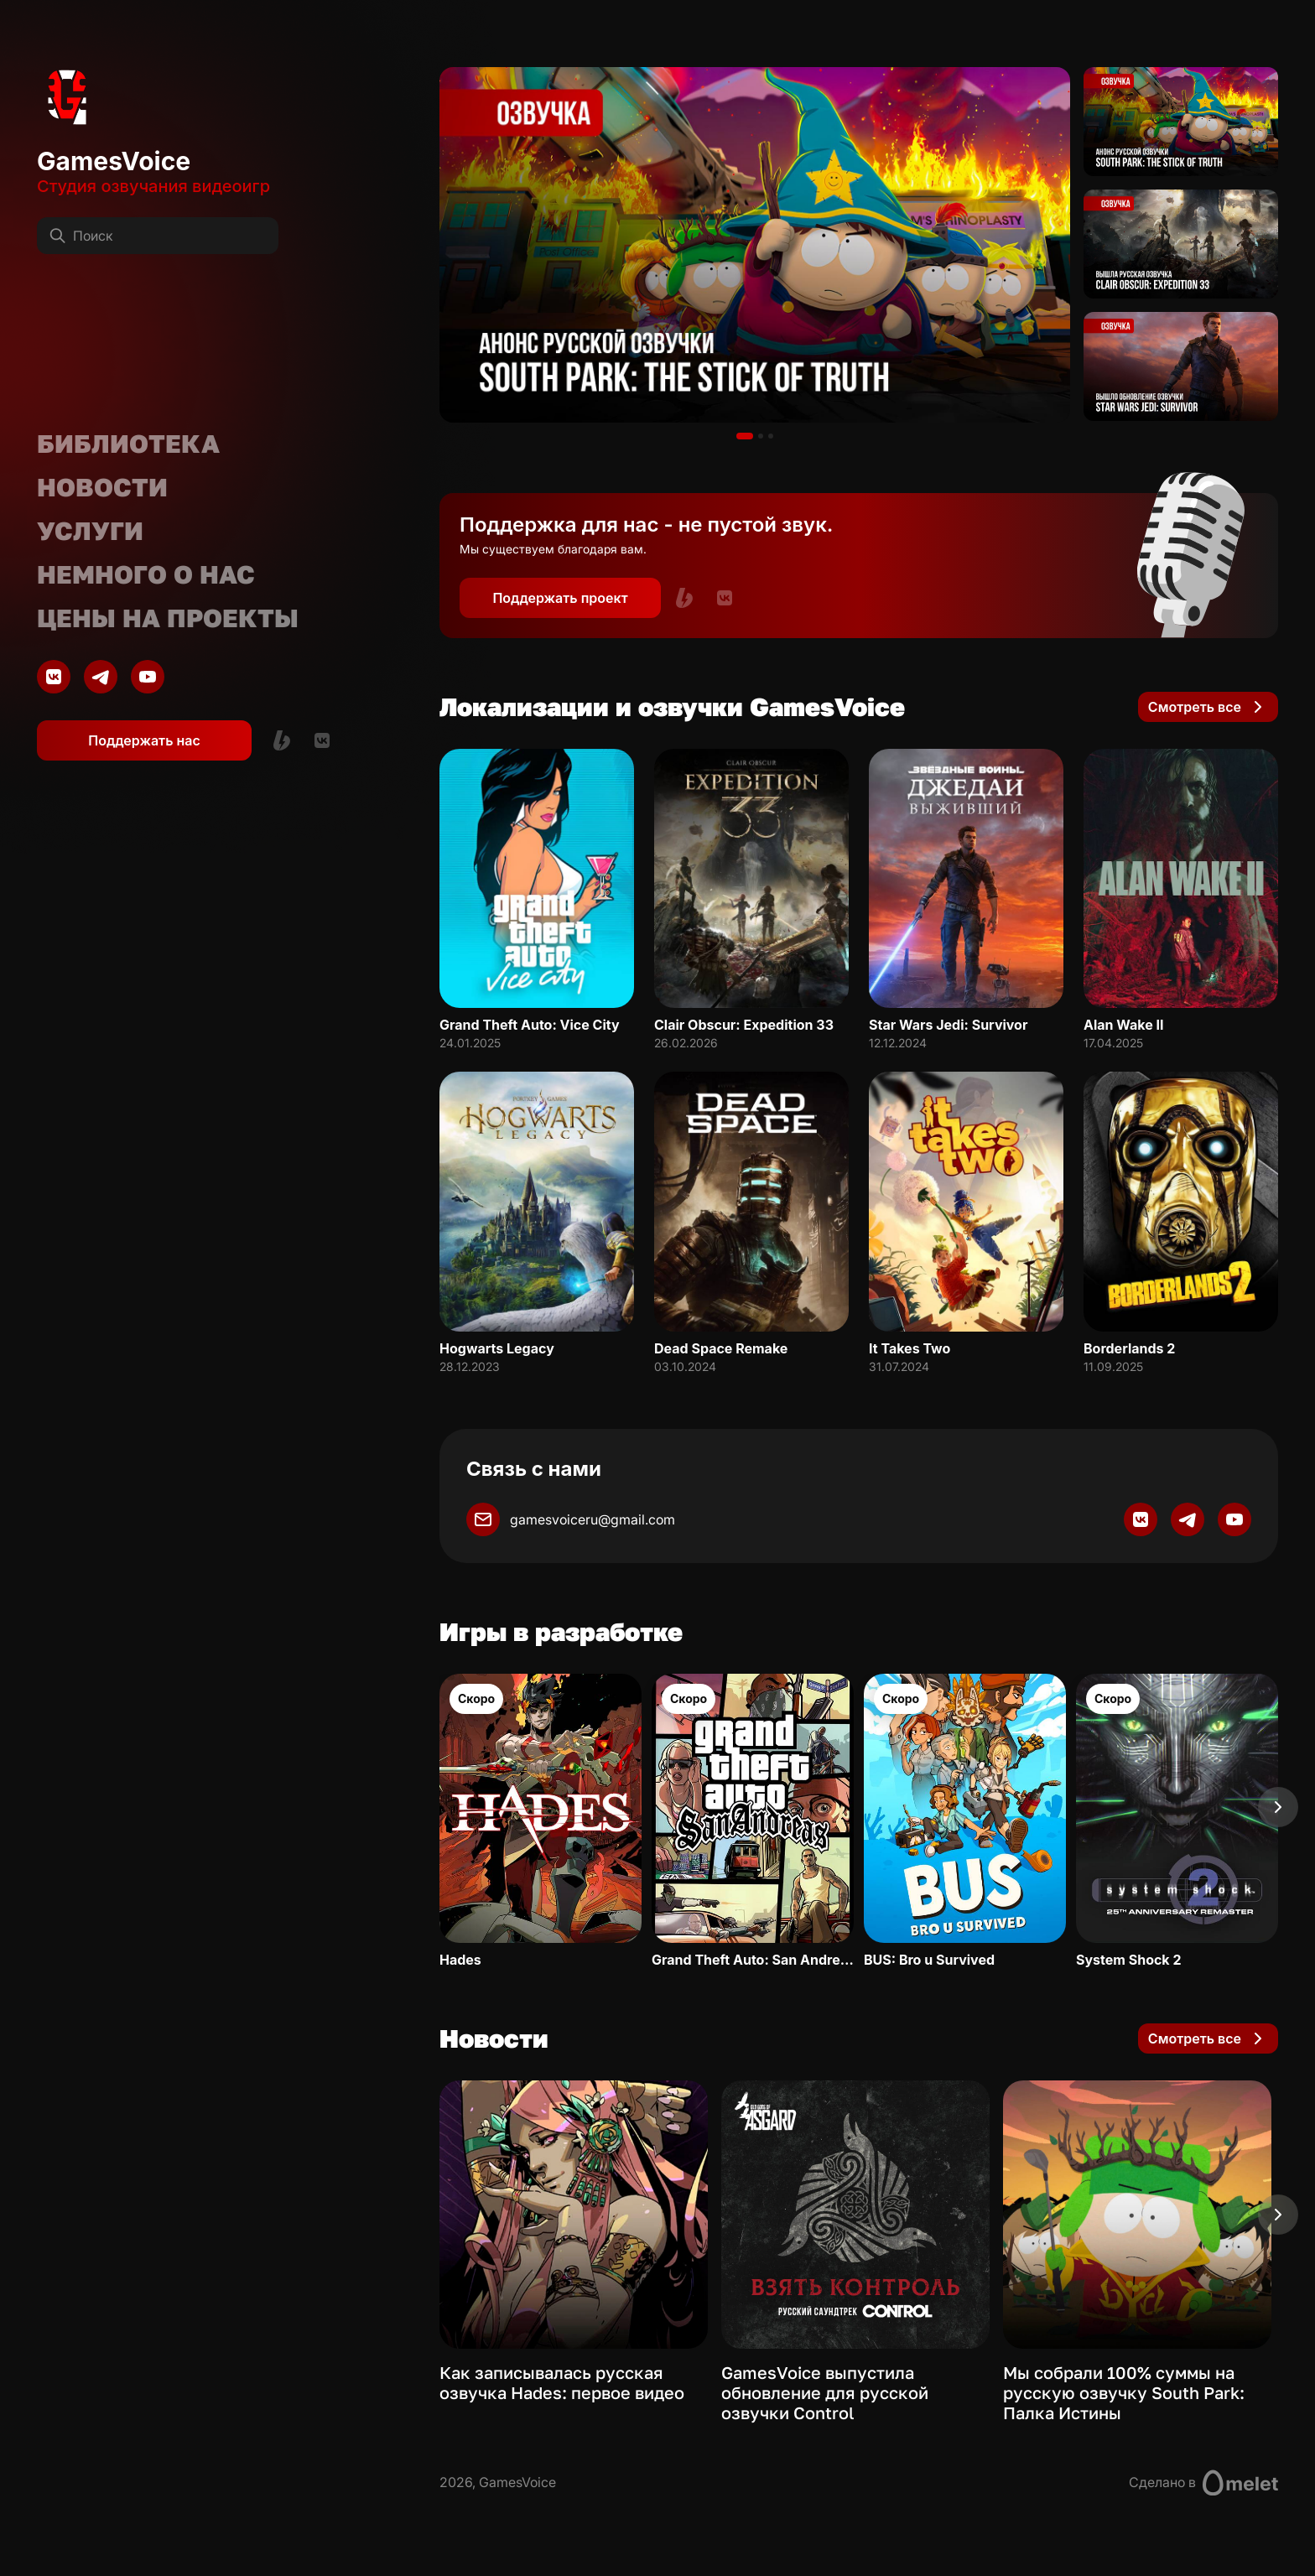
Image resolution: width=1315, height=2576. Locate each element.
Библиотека (128, 443)
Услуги (90, 531)
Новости (102, 487)
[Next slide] (1278, 1807)
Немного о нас (146, 574)
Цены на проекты (168, 618)
